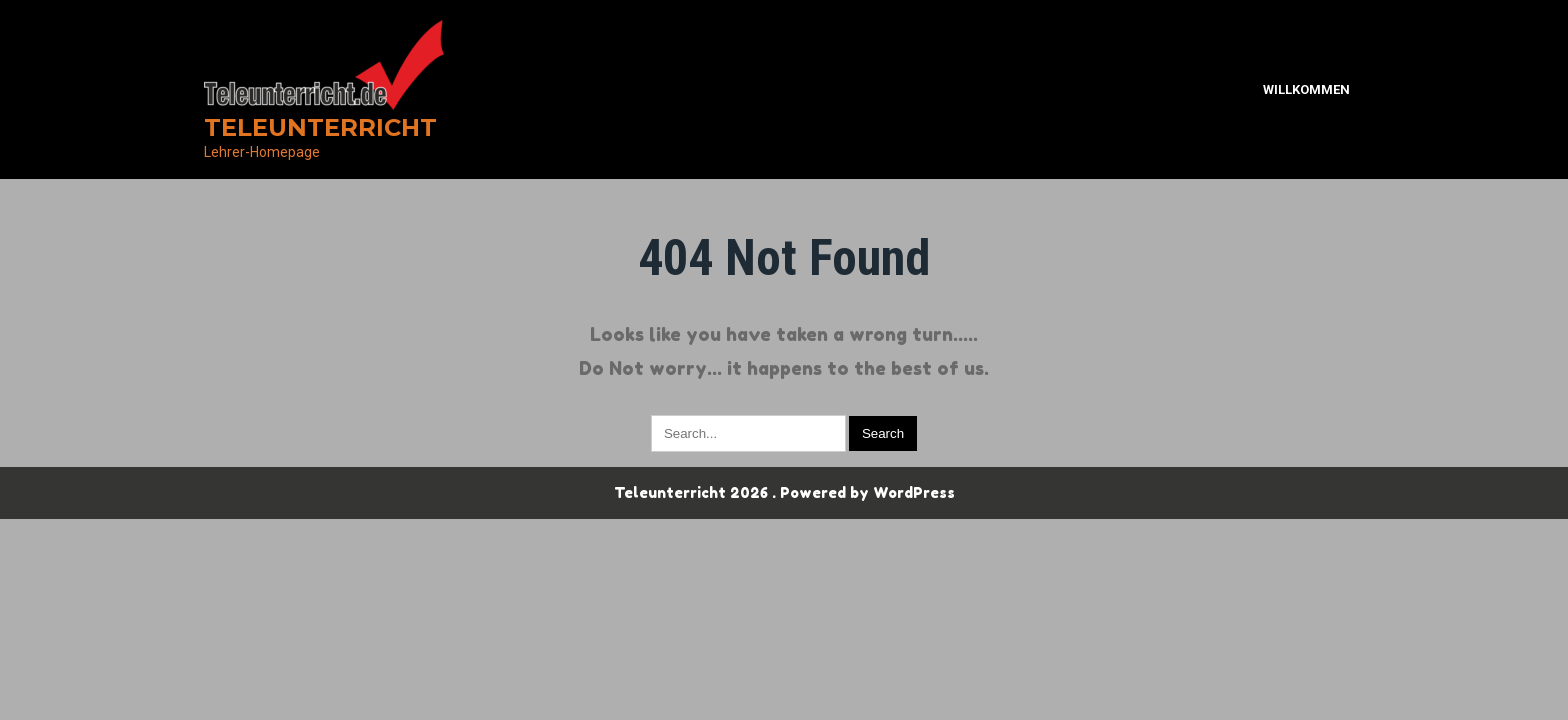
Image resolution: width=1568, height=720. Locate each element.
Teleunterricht (320, 127)
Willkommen (1306, 89)
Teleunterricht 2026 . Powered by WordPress (784, 492)
